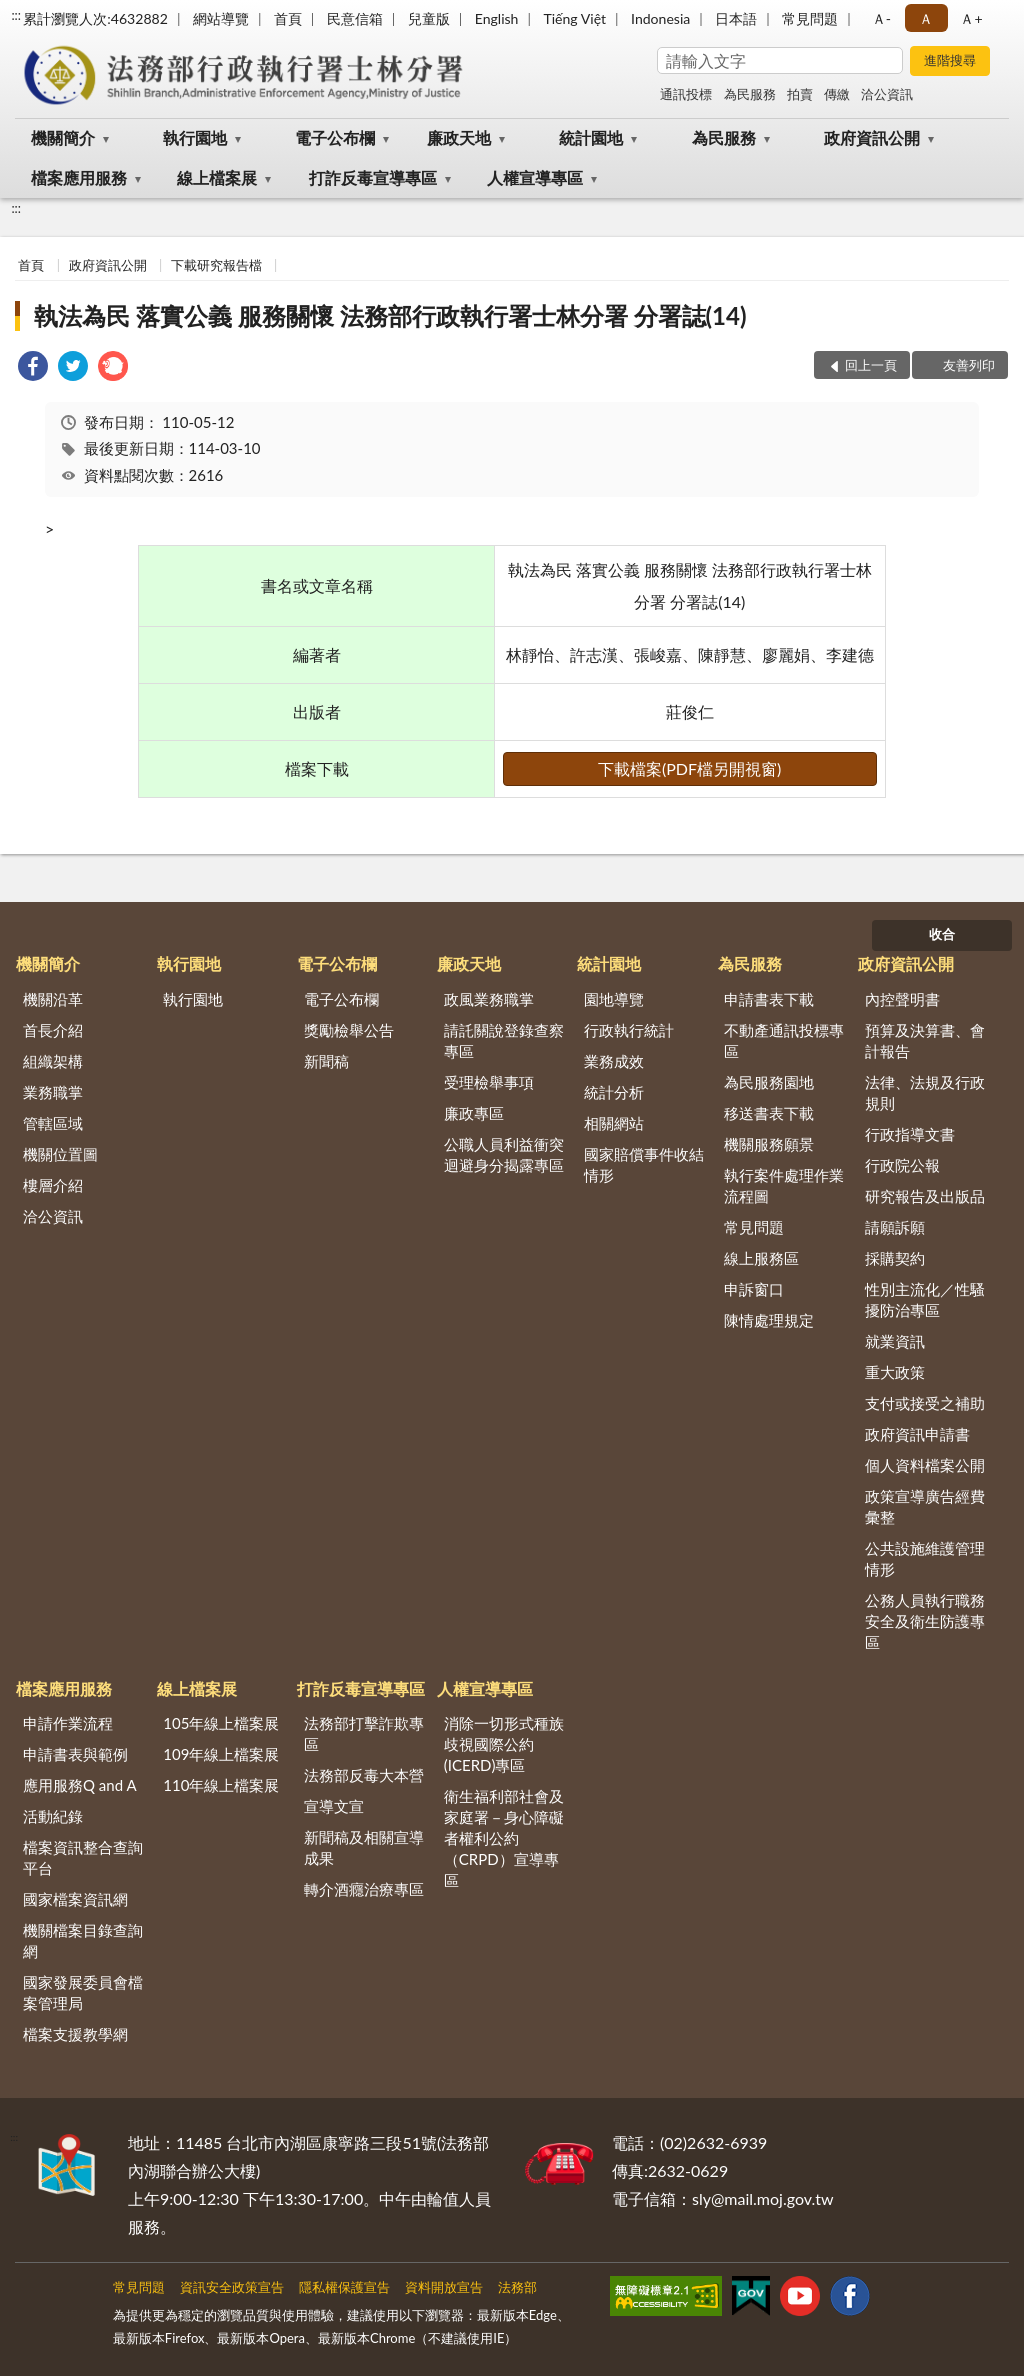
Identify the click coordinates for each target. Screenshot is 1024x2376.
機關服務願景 (769, 1144)
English (497, 18)
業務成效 (614, 1061)
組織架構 (53, 1061)
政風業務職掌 (489, 999)
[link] (33, 368)
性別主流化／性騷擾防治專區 (925, 1299)
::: (16, 15)
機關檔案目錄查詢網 (83, 1940)
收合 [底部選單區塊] (942, 934)
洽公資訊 (887, 94)
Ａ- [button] (881, 18)
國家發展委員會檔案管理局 (83, 1992)
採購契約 (895, 1258)
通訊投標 (686, 94)
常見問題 (810, 18)
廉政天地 (459, 137)
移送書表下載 (769, 1113)
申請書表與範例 (75, 1754)
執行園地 (195, 137)
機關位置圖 (60, 1154)
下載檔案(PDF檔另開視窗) (689, 768)
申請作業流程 (68, 1723)
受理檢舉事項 (489, 1082)
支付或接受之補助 (925, 1403)
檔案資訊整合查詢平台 (83, 1857)
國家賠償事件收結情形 (644, 1164)
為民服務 (750, 94)
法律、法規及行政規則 (925, 1092)
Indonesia (660, 18)
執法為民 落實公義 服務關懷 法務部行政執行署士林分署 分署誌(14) (390, 315)
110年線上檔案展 (221, 1785)
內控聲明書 (902, 999)
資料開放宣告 (444, 2287)
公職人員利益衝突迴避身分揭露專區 (504, 1154)
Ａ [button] (926, 18)
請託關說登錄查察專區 (504, 1040)
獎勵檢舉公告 (349, 1030)
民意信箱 (355, 18)
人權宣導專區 (535, 177)
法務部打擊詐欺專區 (364, 1733)
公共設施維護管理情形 (925, 1558)
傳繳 (837, 94)
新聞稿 (326, 1061)
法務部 (517, 2287)
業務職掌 (53, 1092)
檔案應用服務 (79, 177)
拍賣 (800, 94)
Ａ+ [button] (971, 18)
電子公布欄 (335, 137)
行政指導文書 (910, 1134)
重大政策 (895, 1372)
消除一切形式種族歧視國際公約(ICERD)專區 (504, 1744)
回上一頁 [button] (871, 365)
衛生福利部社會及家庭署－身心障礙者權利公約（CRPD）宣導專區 (504, 1838)
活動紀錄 (53, 1816)
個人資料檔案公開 (925, 1465)
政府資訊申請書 (917, 1434)
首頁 (288, 18)
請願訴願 (895, 1227)
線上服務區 (761, 1258)
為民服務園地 (769, 1082)
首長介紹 (53, 1030)
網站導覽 (221, 18)
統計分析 (614, 1092)
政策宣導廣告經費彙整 (925, 1506)
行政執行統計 (629, 1030)
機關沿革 (53, 999)
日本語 (736, 18)
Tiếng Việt (574, 18)
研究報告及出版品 (925, 1196)
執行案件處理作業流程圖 (784, 1185)
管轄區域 (53, 1123)
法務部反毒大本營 (364, 1775)
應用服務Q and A (80, 1785)
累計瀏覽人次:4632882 (95, 18)
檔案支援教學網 (75, 2034)
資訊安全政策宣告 (232, 2287)
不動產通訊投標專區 (784, 1040)
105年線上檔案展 (221, 1723)
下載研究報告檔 (216, 265)
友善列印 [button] (969, 365)
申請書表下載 (769, 999)
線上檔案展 (217, 177)
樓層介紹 (53, 1185)
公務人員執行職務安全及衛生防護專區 (925, 1621)
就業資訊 (895, 1341)
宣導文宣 (334, 1806)
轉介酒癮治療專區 (364, 1889)
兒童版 (429, 18)
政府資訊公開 (872, 137)
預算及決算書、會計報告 (925, 1040)
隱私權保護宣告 (344, 2287)
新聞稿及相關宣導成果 (364, 1847)
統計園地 (591, 137)
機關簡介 (63, 137)
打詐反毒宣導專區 (373, 177)
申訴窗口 (754, 1289)
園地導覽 (614, 999)
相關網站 (614, 1123)
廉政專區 (474, 1113)
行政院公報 (902, 1165)
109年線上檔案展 (221, 1754)
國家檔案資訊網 (75, 1899)
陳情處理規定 (769, 1320)
